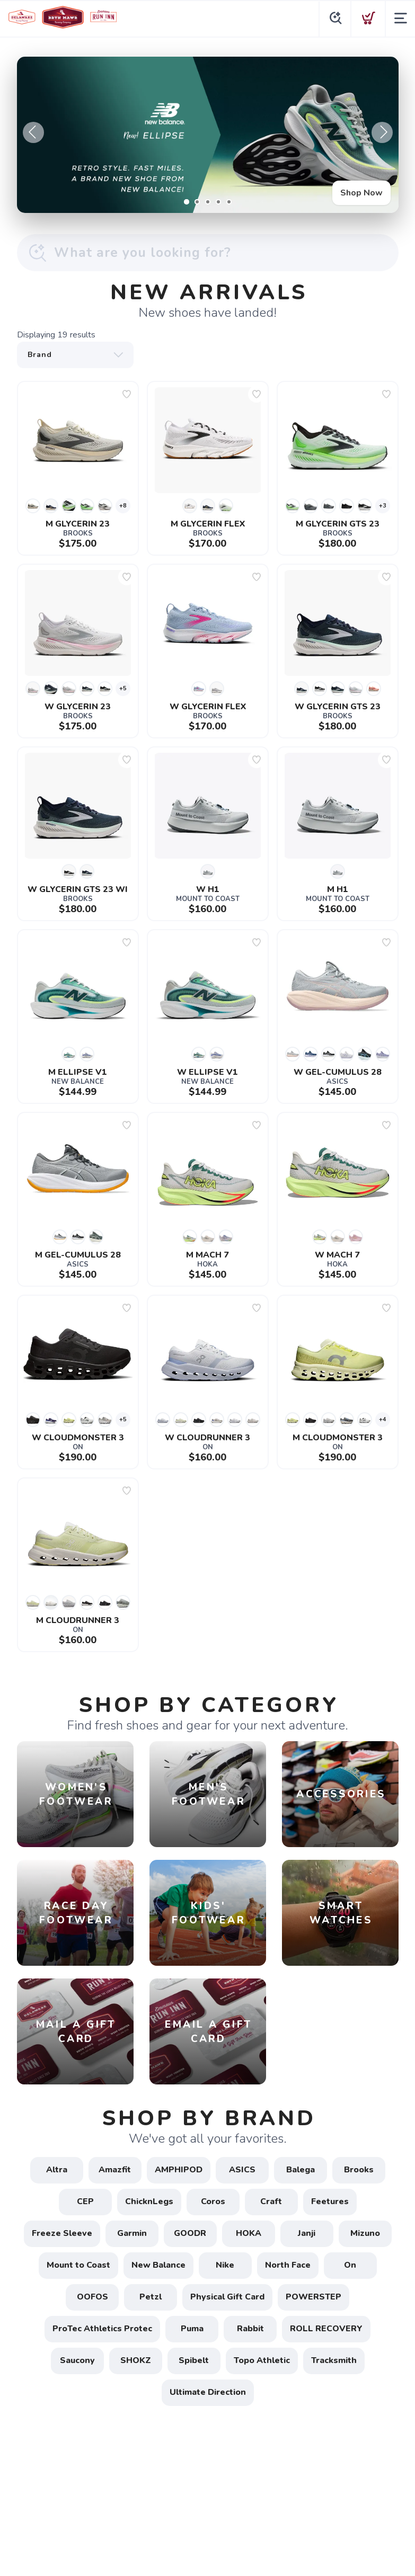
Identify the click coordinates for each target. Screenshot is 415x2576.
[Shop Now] (208, 135)
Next (382, 132)
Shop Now (361, 193)
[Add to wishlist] (126, 394)
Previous (33, 132)
